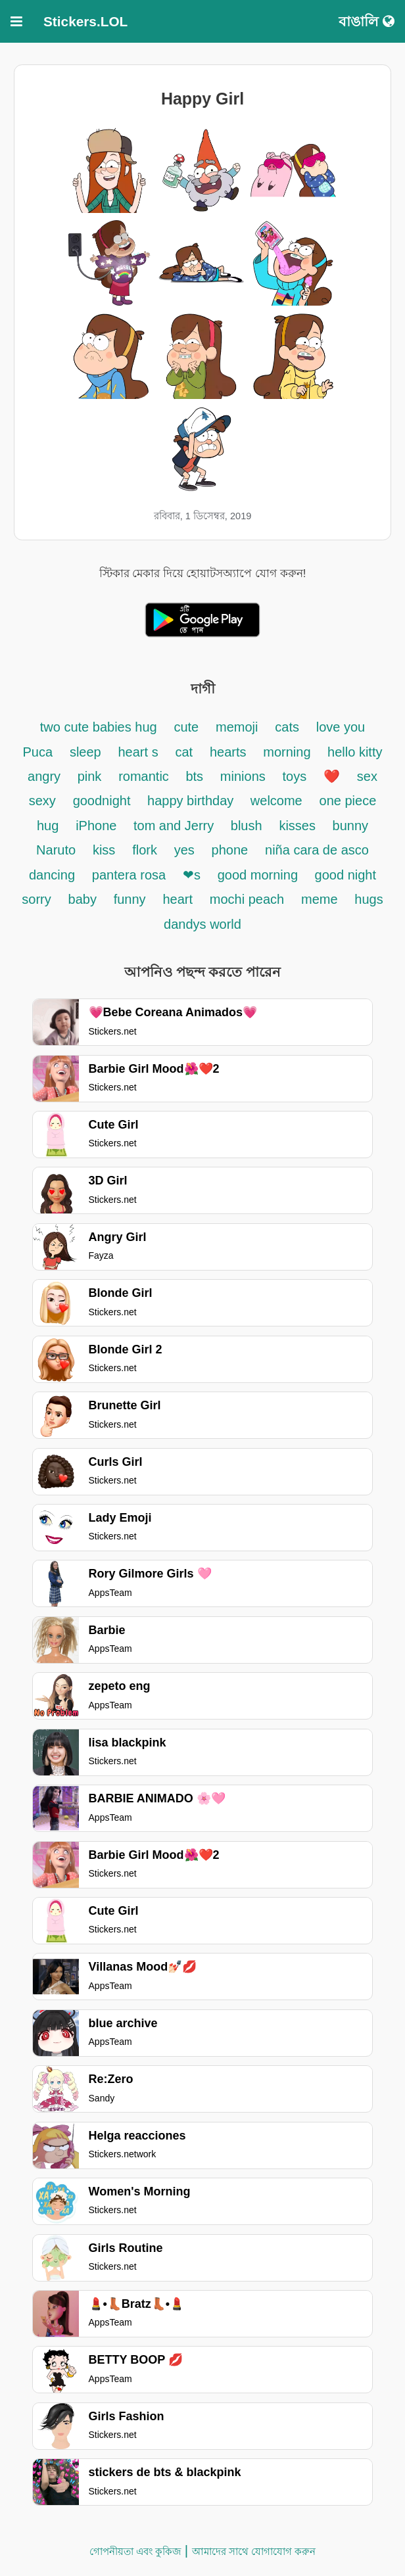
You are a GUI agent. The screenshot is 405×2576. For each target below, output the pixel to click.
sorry (36, 899)
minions (243, 776)
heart (177, 899)
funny (130, 899)
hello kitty (354, 752)
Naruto (56, 850)
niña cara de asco (317, 850)
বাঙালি (366, 21)
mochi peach (247, 899)
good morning (260, 875)
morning (288, 752)
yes (184, 850)
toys (295, 776)
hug (48, 825)
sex (367, 776)
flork (144, 850)
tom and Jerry (175, 825)
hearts (228, 752)
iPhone (98, 825)
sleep (85, 752)
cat (184, 752)
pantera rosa (129, 875)
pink (90, 776)
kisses (299, 825)
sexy (42, 800)
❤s (192, 875)
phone (230, 850)
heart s (138, 752)
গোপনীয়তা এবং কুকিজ (135, 2551)
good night (345, 875)
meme (319, 899)
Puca (38, 752)
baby (82, 899)
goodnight (103, 800)
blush (246, 825)
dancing (52, 875)
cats (287, 727)
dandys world (202, 924)
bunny (351, 825)
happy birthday (192, 800)
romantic (145, 776)
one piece (348, 800)
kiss (104, 850)
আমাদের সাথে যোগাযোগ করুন (254, 2551)
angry (46, 776)
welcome (276, 800)
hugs (368, 899)
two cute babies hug (98, 727)
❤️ (331, 776)
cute (186, 727)
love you (341, 727)
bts (194, 776)
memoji (237, 727)
